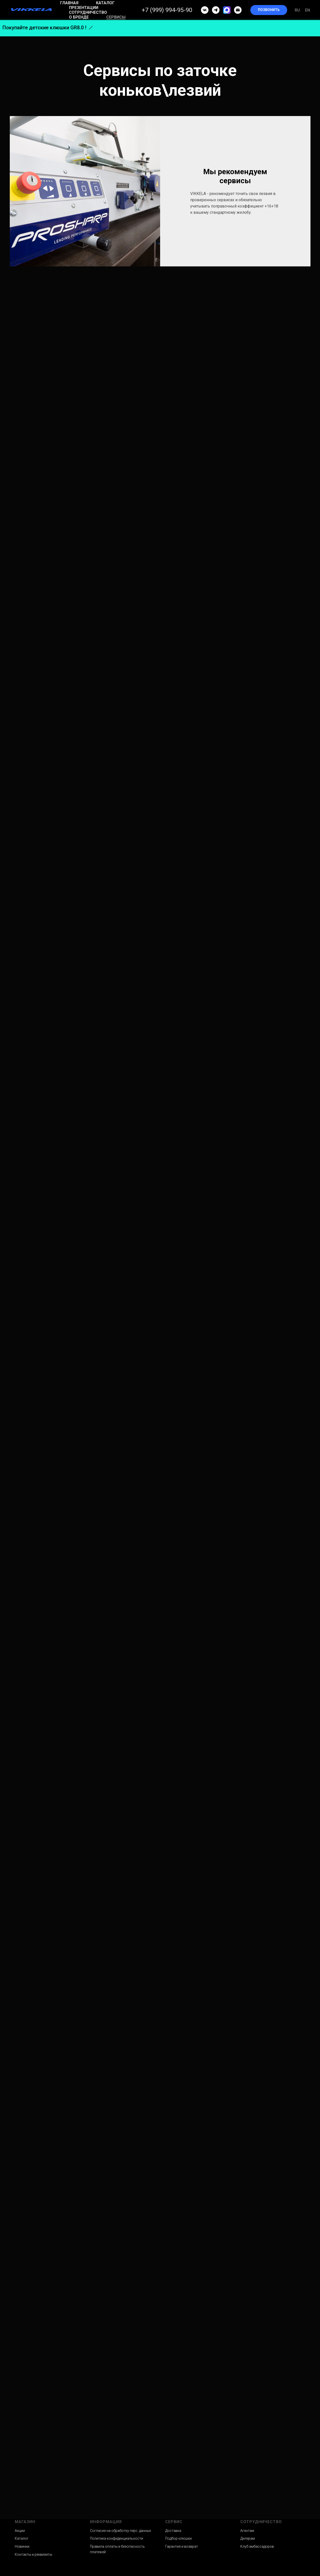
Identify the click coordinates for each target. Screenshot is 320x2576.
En (307, 10)
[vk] (204, 10)
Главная (69, 3)
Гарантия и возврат (181, 2546)
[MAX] (227, 10)
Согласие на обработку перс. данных (120, 2531)
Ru (297, 10)
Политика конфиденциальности (116, 2538)
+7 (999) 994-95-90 (167, 10)
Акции (20, 2531)
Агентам (247, 2531)
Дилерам (247, 2538)
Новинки (22, 2546)
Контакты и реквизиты (33, 2554)
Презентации (83, 7)
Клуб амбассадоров (257, 2546)
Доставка (173, 2531)
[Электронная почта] (238, 10)
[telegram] (216, 10)
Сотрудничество (88, 12)
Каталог (105, 3)
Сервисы (116, 17)
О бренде (79, 17)
